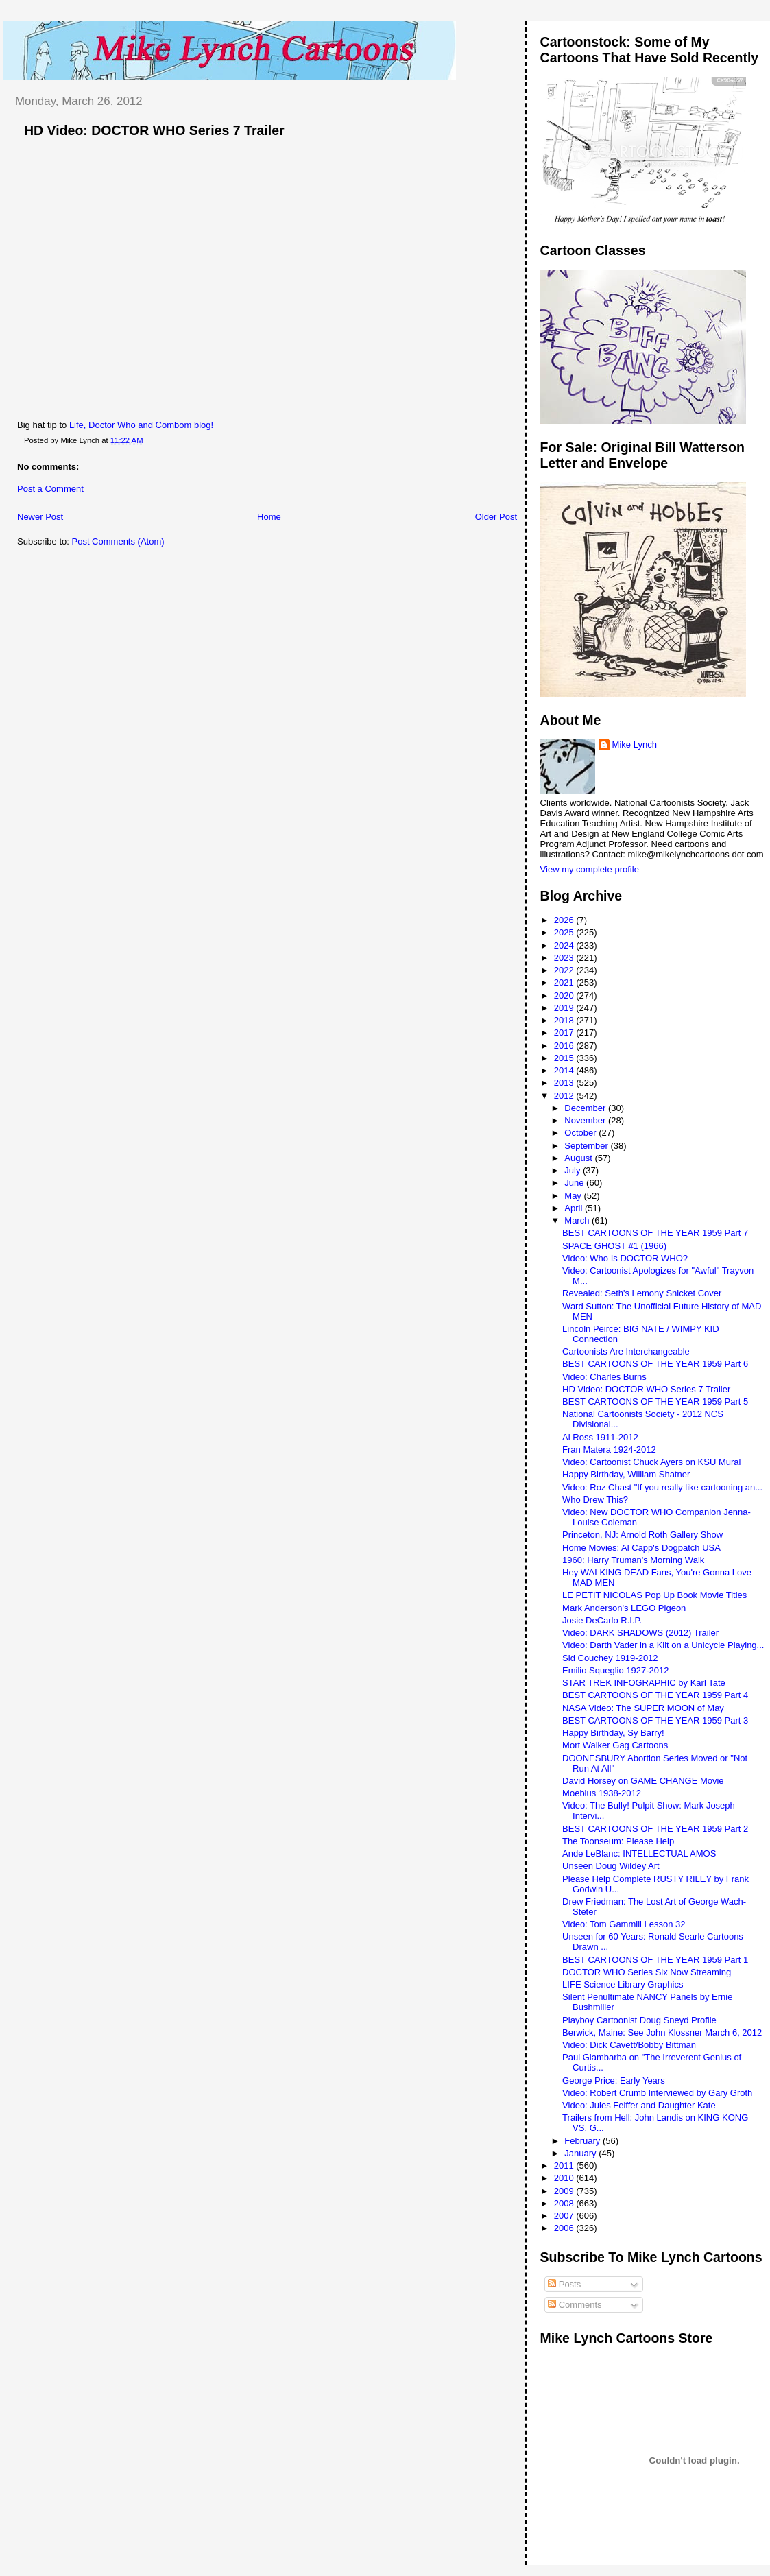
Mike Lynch (634, 744)
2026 (565, 920)
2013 (565, 1082)
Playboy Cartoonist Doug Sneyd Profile (639, 2020)
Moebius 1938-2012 (601, 1793)
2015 (565, 1058)
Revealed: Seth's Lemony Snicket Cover (641, 1293)
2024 (565, 945)
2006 (565, 2228)
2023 (565, 958)
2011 (565, 2165)
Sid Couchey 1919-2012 (610, 1658)
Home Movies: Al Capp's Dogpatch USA (641, 1547)
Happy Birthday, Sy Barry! (613, 1733)
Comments (574, 2305)
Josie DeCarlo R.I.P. (602, 1620)
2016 (565, 1045)
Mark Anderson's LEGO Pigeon (624, 1608)
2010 (565, 2178)
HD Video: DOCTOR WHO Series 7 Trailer (154, 130)
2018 (565, 1020)
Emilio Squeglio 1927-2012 (615, 1670)
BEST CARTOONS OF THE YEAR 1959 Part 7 (655, 1233)
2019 (565, 1008)
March (578, 1220)
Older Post (496, 517)
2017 (565, 1032)
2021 (565, 982)
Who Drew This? (595, 1499)
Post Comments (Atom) (118, 541)
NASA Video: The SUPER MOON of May (643, 1708)
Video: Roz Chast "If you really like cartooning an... (662, 1487)
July (573, 1170)
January (581, 2153)
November (586, 1120)
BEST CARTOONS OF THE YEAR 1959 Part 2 (655, 1829)
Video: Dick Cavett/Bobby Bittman (629, 2045)
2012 (565, 1095)
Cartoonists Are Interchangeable (626, 1351)
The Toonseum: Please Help (618, 1841)
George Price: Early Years (613, 2080)
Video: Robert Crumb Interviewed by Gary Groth (657, 2093)
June (575, 1183)
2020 (565, 995)
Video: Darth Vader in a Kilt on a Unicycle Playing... (663, 1645)
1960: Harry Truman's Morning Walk (633, 1560)
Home (269, 517)
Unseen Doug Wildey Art (611, 1866)
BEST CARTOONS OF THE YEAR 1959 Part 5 (655, 1401)
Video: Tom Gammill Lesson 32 (623, 1924)
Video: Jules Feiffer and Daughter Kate (639, 2105)
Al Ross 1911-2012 (600, 1437)
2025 (565, 932)
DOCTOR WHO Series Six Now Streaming (646, 1972)
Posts (564, 2284)
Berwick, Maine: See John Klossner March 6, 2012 (662, 2032)
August (579, 1158)
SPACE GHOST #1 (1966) (614, 1246)
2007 (565, 2215)
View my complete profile (589, 869)
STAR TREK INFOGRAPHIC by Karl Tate (643, 1683)
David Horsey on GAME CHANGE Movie (643, 1781)
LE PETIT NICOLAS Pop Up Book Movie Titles (654, 1595)
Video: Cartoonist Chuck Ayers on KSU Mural (651, 1462)
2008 (565, 2203)
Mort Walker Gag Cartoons (615, 1745)
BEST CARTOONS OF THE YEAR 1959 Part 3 (655, 1720)
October (581, 1133)
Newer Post (40, 517)
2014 (565, 1070)
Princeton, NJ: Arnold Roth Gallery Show (642, 1534)
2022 (565, 970)
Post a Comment (50, 489)
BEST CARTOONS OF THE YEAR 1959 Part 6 (655, 1364)
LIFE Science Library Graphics (622, 1984)
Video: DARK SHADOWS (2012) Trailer (640, 1632)
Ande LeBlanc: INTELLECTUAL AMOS (639, 1853)
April (574, 1208)
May (573, 1196)
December (586, 1108)
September (587, 1146)
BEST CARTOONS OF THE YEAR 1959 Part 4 (655, 1695)
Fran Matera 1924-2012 (609, 1449)
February (583, 2141)
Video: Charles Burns (604, 1377)
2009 (565, 2191)
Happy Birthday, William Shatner (626, 1474)
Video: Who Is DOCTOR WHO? (625, 1258)
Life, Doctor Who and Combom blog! (141, 425)
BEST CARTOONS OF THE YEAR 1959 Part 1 (655, 1960)
